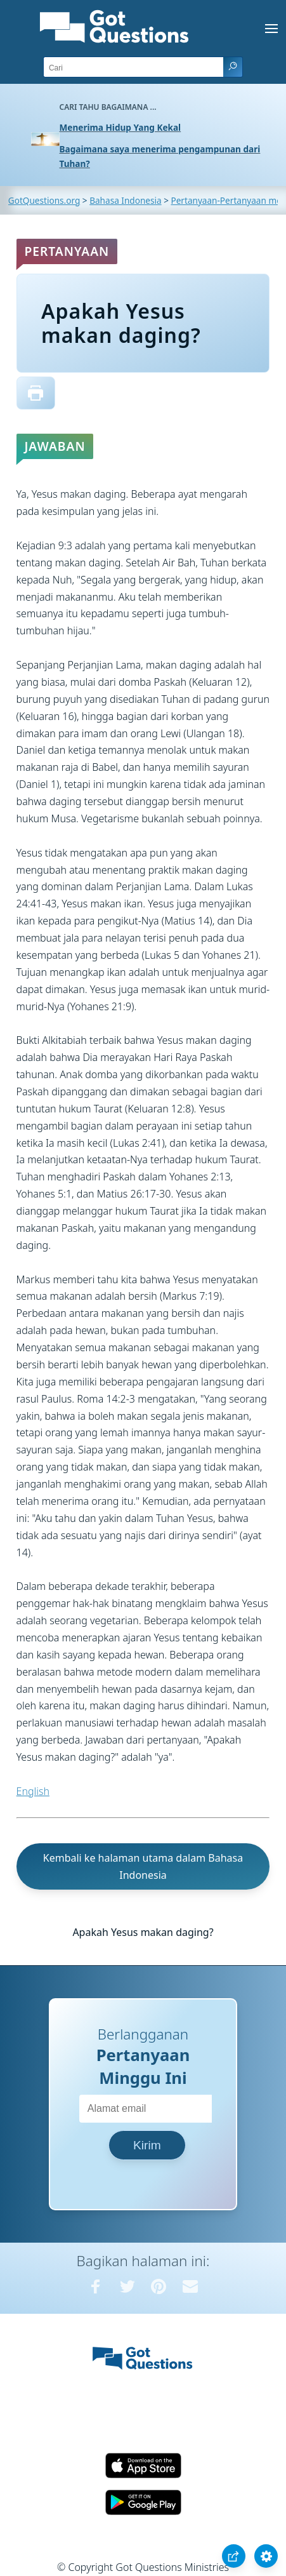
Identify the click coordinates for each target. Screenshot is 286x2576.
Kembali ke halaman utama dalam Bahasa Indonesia (143, 1866)
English (32, 1791)
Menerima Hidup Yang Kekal (120, 127)
